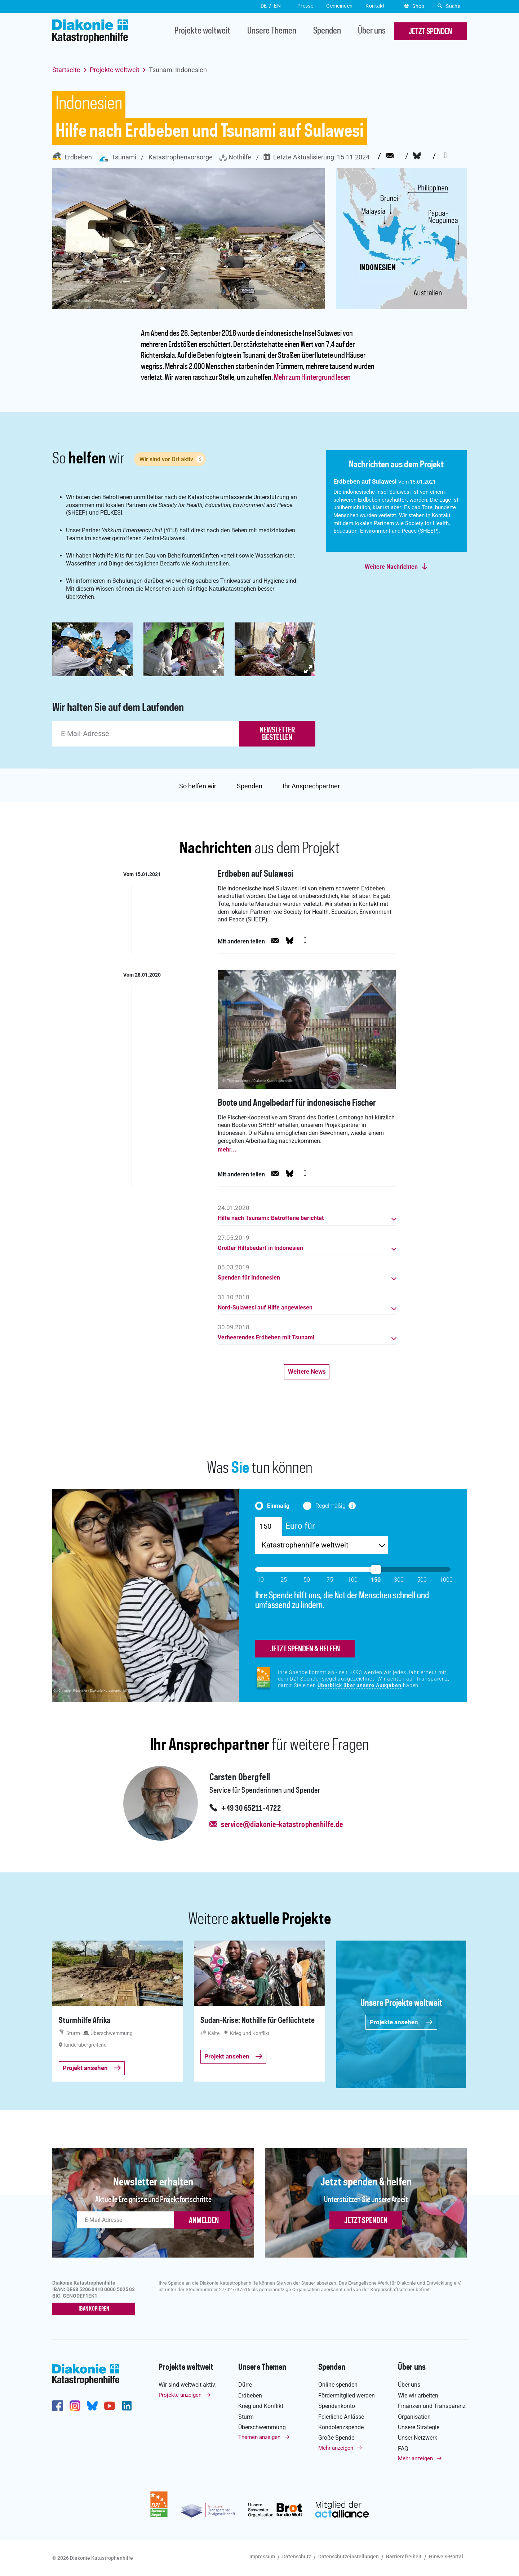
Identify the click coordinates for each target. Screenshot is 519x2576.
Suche (449, 6)
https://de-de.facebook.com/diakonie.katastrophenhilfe (57, 2405)
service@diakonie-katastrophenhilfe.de (282, 1824)
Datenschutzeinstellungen (348, 2556)
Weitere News (307, 1371)
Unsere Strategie (418, 2427)
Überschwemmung (262, 2427)
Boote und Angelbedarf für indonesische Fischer (297, 1103)
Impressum (262, 2556)
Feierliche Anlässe (341, 2416)
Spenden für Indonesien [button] (249, 1277)
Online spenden (338, 2384)
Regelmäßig (330, 1505)
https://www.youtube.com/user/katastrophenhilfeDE (109, 2405)
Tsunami (117, 157)
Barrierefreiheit (404, 2556)
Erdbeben (72, 157)
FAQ (403, 2448)
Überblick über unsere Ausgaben (360, 1685)
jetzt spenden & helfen (305, 1649)
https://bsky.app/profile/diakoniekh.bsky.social (92, 2405)
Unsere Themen (271, 31)
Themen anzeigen (259, 2437)
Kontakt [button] (375, 6)
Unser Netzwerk (417, 2437)
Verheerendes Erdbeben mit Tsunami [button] (266, 1337)
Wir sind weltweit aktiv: (188, 2384)
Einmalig (278, 1505)
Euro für (300, 1526)
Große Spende (336, 2437)
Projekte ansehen (401, 2022)
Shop (414, 6)
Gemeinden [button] (339, 6)
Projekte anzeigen (180, 2395)
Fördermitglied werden (346, 2395)
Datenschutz (296, 2556)
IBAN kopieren (94, 2309)
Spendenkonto (336, 2406)
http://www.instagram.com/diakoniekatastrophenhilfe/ (75, 2405)
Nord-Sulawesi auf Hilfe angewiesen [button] (265, 1307)
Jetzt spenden (365, 2220)
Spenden (327, 31)
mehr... (227, 1149)
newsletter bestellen (277, 734)
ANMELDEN (204, 2220)
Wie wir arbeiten (418, 2395)
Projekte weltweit (202, 31)
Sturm (246, 2416)
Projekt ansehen (92, 2067)
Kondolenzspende (341, 2427)
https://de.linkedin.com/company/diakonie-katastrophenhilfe (126, 2405)
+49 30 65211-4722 (251, 1808)
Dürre (245, 2384)
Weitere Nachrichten (391, 566)
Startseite (66, 70)
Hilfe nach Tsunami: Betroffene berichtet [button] (271, 1218)
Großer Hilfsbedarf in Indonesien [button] (260, 1248)
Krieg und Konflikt (260, 2406)
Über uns (372, 31)
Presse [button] (305, 6)
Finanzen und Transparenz (432, 2406)
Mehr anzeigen (335, 2448)
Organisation (414, 2416)
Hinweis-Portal (446, 2556)
